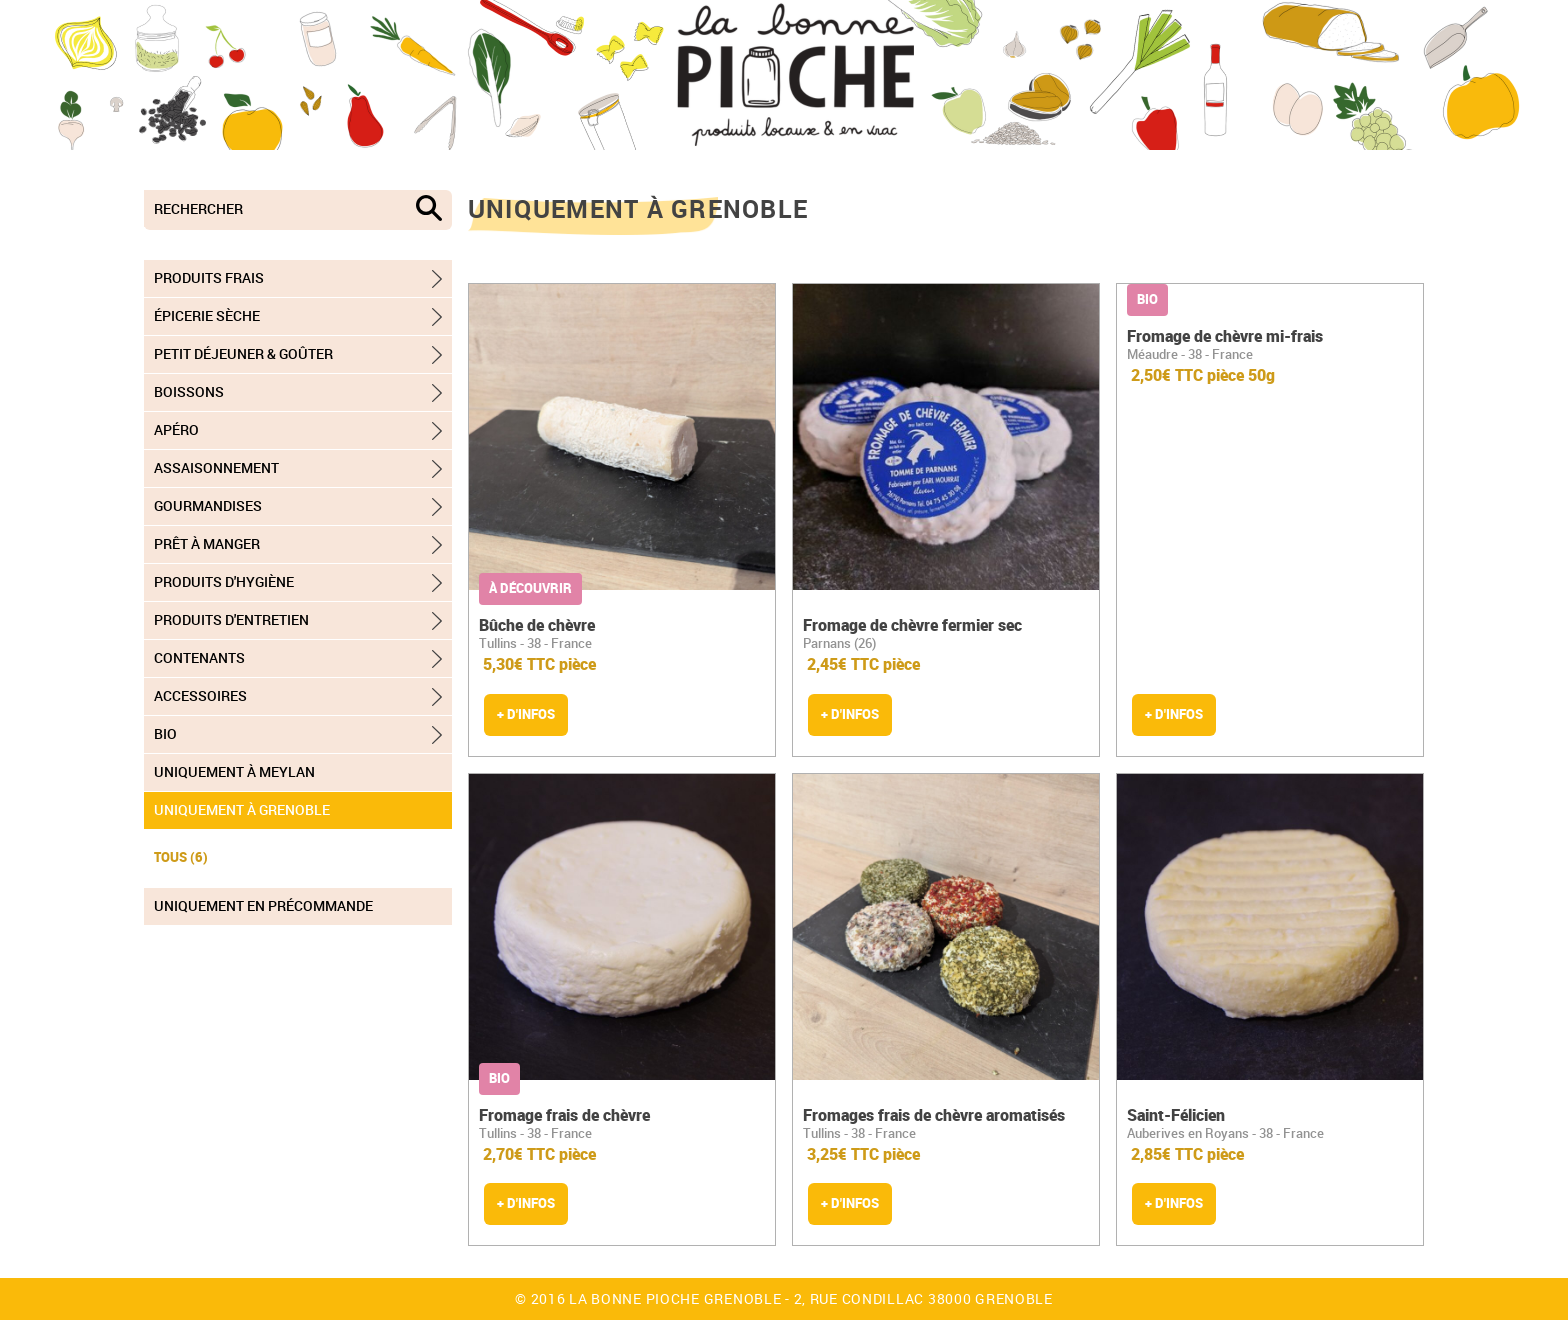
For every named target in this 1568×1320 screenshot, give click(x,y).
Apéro (176, 430)
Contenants (199, 658)
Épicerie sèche (207, 316)
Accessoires (200, 696)
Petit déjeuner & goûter (243, 354)
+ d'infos (526, 714)
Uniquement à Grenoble (242, 810)
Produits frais (209, 278)
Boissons (189, 392)
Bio (165, 734)
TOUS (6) (181, 857)
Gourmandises (208, 506)
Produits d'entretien (231, 620)
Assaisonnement (216, 468)
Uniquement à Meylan (234, 772)
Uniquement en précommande (263, 906)
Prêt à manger (207, 544)
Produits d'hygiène (224, 582)
